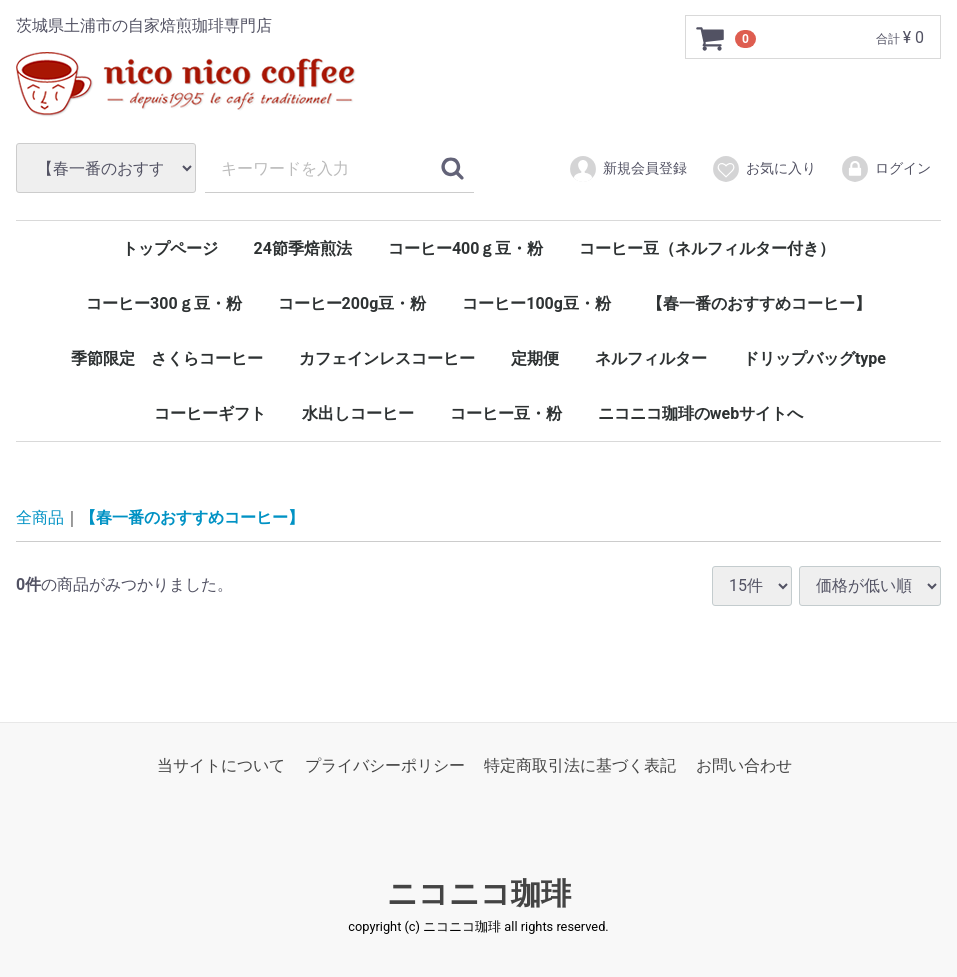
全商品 (40, 517)
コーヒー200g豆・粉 (352, 303)
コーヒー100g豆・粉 (536, 303)
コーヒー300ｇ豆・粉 (164, 303)
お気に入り (763, 169)
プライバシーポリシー (385, 765)
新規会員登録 (627, 169)
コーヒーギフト (210, 413)
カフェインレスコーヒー (387, 358)
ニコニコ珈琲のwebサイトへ (700, 413)
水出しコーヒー (358, 413)
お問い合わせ (744, 765)
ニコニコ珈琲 (479, 893)
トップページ (170, 248)
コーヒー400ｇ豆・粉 (466, 248)
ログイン (885, 169)
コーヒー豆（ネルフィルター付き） (707, 248)
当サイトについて (221, 765)
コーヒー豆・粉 (506, 413)
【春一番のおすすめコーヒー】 (759, 303)
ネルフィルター (651, 358)
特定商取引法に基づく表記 (580, 765)
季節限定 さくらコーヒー (167, 358)
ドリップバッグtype (814, 358)
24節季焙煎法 (303, 248)
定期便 (535, 358)
